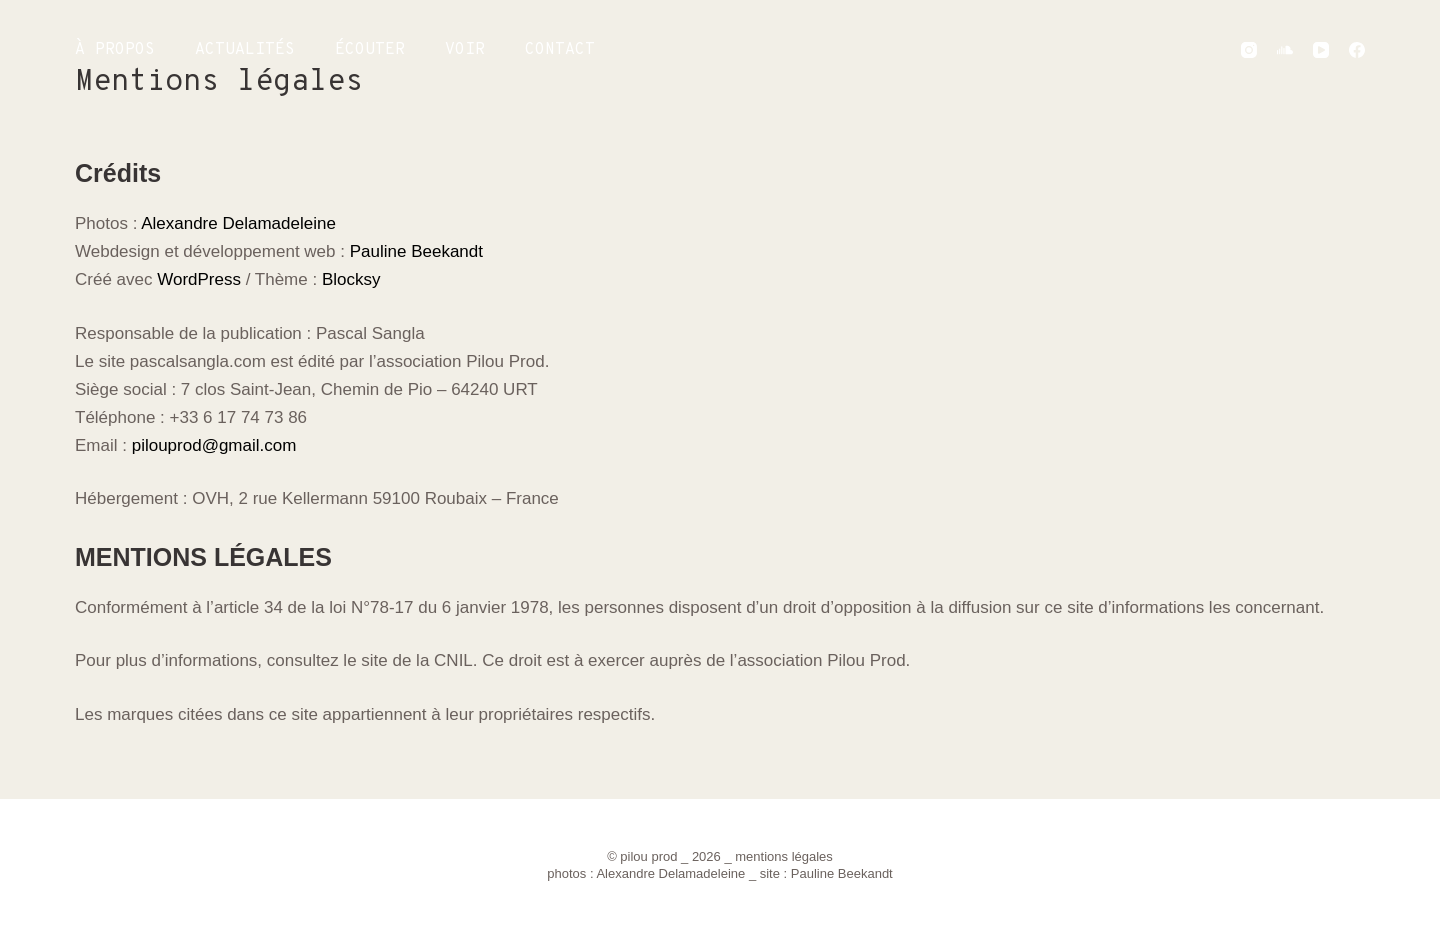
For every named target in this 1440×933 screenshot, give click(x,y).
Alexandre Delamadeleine (238, 223)
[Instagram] (1249, 50)
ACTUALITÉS (245, 50)
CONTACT (560, 50)
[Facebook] (1357, 50)
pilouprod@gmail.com (214, 445)
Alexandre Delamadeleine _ (677, 873)
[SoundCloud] (1285, 50)
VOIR (465, 50)
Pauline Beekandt (416, 251)
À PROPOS (115, 50)
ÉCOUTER (370, 50)
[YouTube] (1321, 50)
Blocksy (351, 279)
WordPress (199, 279)
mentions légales (784, 856)
